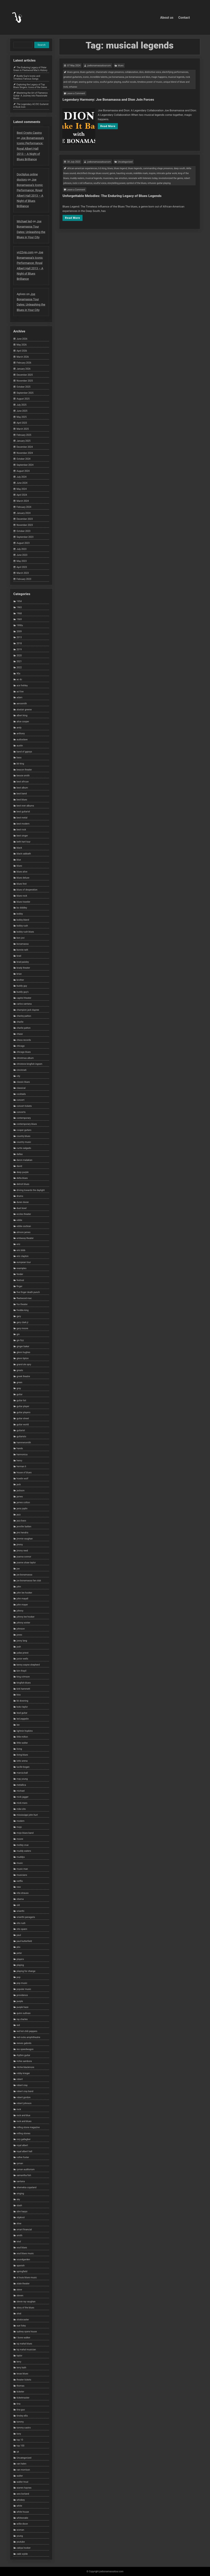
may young (22, 1779)
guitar (19, 1394)
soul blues (22, 2247)
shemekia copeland (26, 2187)
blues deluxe (23, 877)
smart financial (24, 2229)
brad (19, 956)
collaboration (131, 72)
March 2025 (23, 429)
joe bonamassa (116, 77)
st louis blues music (27, 2277)
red (18, 2025)
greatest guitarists (72, 77)
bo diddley (22, 908)
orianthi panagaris (26, 1917)
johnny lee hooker (25, 1616)
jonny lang (22, 1640)
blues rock (22, 895)
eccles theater (24, 1214)
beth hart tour (23, 841)
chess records (24, 1040)
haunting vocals (124, 173)
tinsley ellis (22, 2415)
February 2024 (24, 507)
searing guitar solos (89, 82)
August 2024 (23, 471)
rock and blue (23, 2115)
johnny (20, 1610)
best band (22, 793)
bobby (20, 913)
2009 (19, 631)
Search (42, 45)
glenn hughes (23, 1352)
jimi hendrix (22, 1532)
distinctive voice (153, 72)
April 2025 (22, 423)
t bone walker (23, 2337)
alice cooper (23, 721)
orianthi (20, 1911)
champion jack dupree (28, 1010)
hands (20, 1448)
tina (18, 2403)
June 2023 (22, 555)
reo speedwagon (25, 2049)
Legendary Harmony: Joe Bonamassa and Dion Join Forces (108, 100)
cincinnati (21, 1070)
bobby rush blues (25, 931)
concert (20, 1100)
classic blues (23, 1082)
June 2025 (22, 411)
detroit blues (23, 1184)
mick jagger (22, 1797)
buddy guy (22, 986)
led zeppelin (23, 1718)
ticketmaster (23, 2397)
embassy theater (25, 1238)
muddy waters (77, 178)
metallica (21, 1785)
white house (23, 2511)
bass (19, 757)
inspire (152, 173)
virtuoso (73, 86)
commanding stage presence (158, 168)
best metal (22, 817)
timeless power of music (149, 82)
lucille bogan (23, 1767)
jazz (19, 1514)
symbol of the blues (136, 183)
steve (19, 2289)
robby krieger (23, 2073)
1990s (20, 625)
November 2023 (25, 525)
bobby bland (23, 919)
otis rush (21, 1923)
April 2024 (22, 495)
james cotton (23, 1502)
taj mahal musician (26, 2349)
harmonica (22, 1454)
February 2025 (24, 435)
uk (18, 2451)
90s (18, 673)
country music (24, 1142)
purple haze (22, 2007)
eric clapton (23, 1256)
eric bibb (21, 1250)
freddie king (23, 1310)
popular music (24, 1989)
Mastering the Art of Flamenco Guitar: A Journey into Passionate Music (30, 96)
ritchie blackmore (25, 2067)
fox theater (22, 1304)
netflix (20, 1881)
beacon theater (24, 769)
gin (18, 1334)
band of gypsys (24, 751)
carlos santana (24, 1004)
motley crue (23, 1845)
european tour (24, 1262)
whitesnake (22, 2518)
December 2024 (25, 447)
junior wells (22, 1659)
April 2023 (22, 567)
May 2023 (22, 561)
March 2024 (23, 501)
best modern (23, 823)
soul (19, 2241)
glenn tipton (23, 1358)
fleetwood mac (24, 1298)
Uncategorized (125, 161)
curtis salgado (24, 1148)
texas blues (22, 2373)
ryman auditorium (26, 2169)
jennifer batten (24, 1526)
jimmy (20, 1544)
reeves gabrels (24, 2043)
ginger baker (23, 1346)
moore (20, 1839)
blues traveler (23, 901)
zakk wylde (22, 2554)
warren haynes (24, 2487)
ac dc (19, 679)
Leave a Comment (76, 93)
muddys (21, 1857)
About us (166, 17)
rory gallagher (24, 2139)
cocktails (21, 1094)
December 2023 (25, 519)
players (20, 1959)
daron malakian (24, 1160)
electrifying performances (175, 72)
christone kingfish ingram (29, 1064)
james (20, 1496)
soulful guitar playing (110, 82)
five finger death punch (28, 1292)
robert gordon (24, 2097)
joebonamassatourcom (99, 65)
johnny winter (23, 1622)
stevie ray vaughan (26, 2301)
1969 (19, 619)
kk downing (22, 1700)
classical (21, 1088)
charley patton (24, 1016)
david (19, 1166)
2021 (19, 661)
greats (20, 1370)
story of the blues (25, 2307)
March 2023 (23, 573)
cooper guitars (24, 1130)
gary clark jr (22, 1322)
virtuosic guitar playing (159, 183)
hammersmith (24, 1442)
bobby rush (22, 926)
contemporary (24, 1118)
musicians (108, 178)
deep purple (23, 1172)
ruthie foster (23, 2157)
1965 (19, 607)
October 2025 (23, 386)
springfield (22, 2271)
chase (20, 1034)
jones (19, 1634)
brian (19, 974)
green (19, 1382)
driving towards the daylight (31, 1190)
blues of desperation (27, 890)
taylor (19, 2355)
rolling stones (23, 2133)
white (19, 2505)
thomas (20, 2385)
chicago (21, 1046)
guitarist (21, 1430)
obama (20, 1899)
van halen (21, 2464)
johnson (21, 1628)
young (20, 2536)
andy (19, 727)
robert (20, 2079)
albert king (22, 715)
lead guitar (22, 1713)
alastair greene (24, 709)
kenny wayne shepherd (28, 1664)
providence (22, 1995)
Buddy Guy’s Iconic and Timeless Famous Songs (26, 77)
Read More (107, 126)
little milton (22, 1736)
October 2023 (23, 531)
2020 (19, 655)
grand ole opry (24, 1364)
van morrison (23, 2469)
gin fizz (20, 1340)
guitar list (21, 1400)
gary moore (22, 1328)
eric (18, 1244)
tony (19, 2433)
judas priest (23, 1652)
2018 (19, 643)
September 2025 (25, 393)
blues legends (135, 168)
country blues (23, 1136)
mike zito (21, 1809)
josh (19, 1646)
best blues (22, 799)
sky (18, 2199)
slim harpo (22, 2211)
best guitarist (23, 811)
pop (19, 1977)
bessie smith (23, 775)
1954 (19, 601)
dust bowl (22, 1208)
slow (19, 2223)
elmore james (24, 1232)
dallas (20, 1154)
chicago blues (24, 1052)
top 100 (20, 2446)
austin (20, 745)
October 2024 (23, 459)
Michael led (24, 221)
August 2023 (23, 543)
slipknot (21, 2217)
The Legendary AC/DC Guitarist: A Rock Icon (31, 105)
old (18, 1905)
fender (20, 1274)
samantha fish (24, 2175)
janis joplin (22, 1508)
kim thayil (21, 1670)
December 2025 (25, 375)
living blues (22, 1755)
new (19, 1887)
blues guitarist (87, 72)
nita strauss (23, 1893)
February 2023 (24, 579)
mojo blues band (25, 1833)
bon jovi (20, 938)
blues (121, 65)
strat (19, 2313)
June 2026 (22, 338)
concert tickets (24, 1106)
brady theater (23, 967)
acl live (20, 691)
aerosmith (22, 703)
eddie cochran (24, 1226)
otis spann (22, 1929)
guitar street (23, 1418)
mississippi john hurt (27, 1815)
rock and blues (24, 2121)
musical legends (176, 77)
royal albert (22, 2145)
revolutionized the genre (170, 178)
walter (20, 2475)
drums (20, 1196)
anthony (21, 733)
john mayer (22, 1604)
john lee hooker (24, 1592)
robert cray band (25, 2091)
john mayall (22, 1598)
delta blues (22, 1178)
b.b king (102, 168)
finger (19, 1286)
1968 (19, 613)
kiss (19, 1695)
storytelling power (116, 183)
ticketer (20, 2391)
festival (20, 1280)
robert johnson (24, 2103)
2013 (19, 637)
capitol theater (24, 998)
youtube (21, 2542)
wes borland (23, 2493)
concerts (21, 1112)
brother (20, 980)
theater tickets (24, 2379)
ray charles (22, 2019)
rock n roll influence (82, 183)
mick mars (22, 1803)
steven (20, 2295)
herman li (21, 1466)
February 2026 (24, 363)
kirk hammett (23, 1688)
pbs (18, 1947)
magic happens (159, 77)
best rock (21, 829)
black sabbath (24, 853)
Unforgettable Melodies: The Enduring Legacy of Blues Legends (112, 196)
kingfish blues (24, 1682)
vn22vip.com (25, 252)
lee (18, 1725)
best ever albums (25, 805)
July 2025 (21, 404)
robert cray (22, 2085)
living (19, 1749)
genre (112, 173)
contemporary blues (27, 1124)
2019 (19, 649)
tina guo (21, 2409)
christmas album (25, 1058)
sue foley (21, 2325)
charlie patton (24, 1028)
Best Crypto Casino (29, 132)
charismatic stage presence (109, 72)
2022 (19, 667)
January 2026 (24, 368)
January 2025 (24, 441)
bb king (20, 763)
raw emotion (121, 178)
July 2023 (21, 549)
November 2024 (25, 453)
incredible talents (99, 77)
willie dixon (22, 2524)
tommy (20, 2421)
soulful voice (99, 183)
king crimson (23, 1677)
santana (21, 2181)
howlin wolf (22, 1478)
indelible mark (140, 173)
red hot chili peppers (27, 2031)
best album (22, 787)
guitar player (23, 1406)
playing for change (26, 1971)
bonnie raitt (22, 949)
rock (19, 2109)
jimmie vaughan (25, 1538)
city (18, 1076)
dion (141, 72)
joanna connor (24, 1556)
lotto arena (22, 1761)
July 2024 (21, 477)
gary (19, 1316)
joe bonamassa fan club (29, 1580)
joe (18, 1568)
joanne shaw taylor (26, 1562)
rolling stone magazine (28, 2127)
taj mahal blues (24, 2343)
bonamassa (23, 944)
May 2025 (22, 417)
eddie (19, 1220)
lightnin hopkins (25, 1731)
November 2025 (25, 381)
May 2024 (22, 489)
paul (19, 1935)
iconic (86, 77)
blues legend (120, 168)
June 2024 (22, 483)
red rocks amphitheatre (28, 2037)
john (19, 1586)
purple (20, 2001)
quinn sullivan (24, 2013)
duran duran (23, 1202)
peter (19, 1953)
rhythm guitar (23, 2055)
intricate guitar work (167, 173)
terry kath (21, 2367)
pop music (22, 1983)
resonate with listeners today (143, 178)
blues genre (73, 72)
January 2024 (24, 513)
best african (23, 781)
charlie (20, 1022)
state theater (23, 2283)
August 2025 (23, 399)
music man (22, 1869)
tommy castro (24, 2427)
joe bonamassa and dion (137, 77)
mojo (19, 1827)
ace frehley (22, 685)
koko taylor (22, 1706)
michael (21, 1791)
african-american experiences (82, 168)
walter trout (22, 2482)
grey (19, 1388)
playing (20, 1965)
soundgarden (23, 2259)
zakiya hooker (24, 2548)
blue (19, 859)
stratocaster (23, 2319)
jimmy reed (22, 1550)
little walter (22, 1743)
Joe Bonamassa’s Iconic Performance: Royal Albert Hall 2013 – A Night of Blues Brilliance (30, 148)
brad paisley (23, 962)
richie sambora (24, 2061)
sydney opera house (27, 2331)
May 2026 (22, 344)
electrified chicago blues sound (92, 173)
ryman (20, 2163)
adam (19, 697)
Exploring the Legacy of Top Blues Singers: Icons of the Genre (30, 86)
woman (20, 2530)
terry (19, 2361)
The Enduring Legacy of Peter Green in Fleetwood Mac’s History (30, 69)
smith (19, 2235)
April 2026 (22, 350)
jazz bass (21, 1520)
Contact (184, 17)
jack (19, 1484)
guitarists (21, 1436)
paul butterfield (24, 1941)
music (20, 1863)
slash (19, 2205)
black (19, 847)
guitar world (23, 1424)
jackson (20, 1490)
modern (20, 1821)
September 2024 (25, 465)
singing (20, 2193)
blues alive (22, 871)
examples (21, 1268)
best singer (22, 835)
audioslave (22, 739)
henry (19, 1460)
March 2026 (23, 357)
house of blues (24, 1472)
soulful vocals (129, 82)
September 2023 (25, 537)
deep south (179, 168)
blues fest (22, 883)
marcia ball (22, 1773)
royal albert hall (24, 2151)
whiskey (21, 2500)
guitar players (23, 1412)
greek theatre (23, 1376)
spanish (21, 2265)
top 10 (20, 2439)
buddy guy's (23, 992)
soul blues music (25, 2253)
